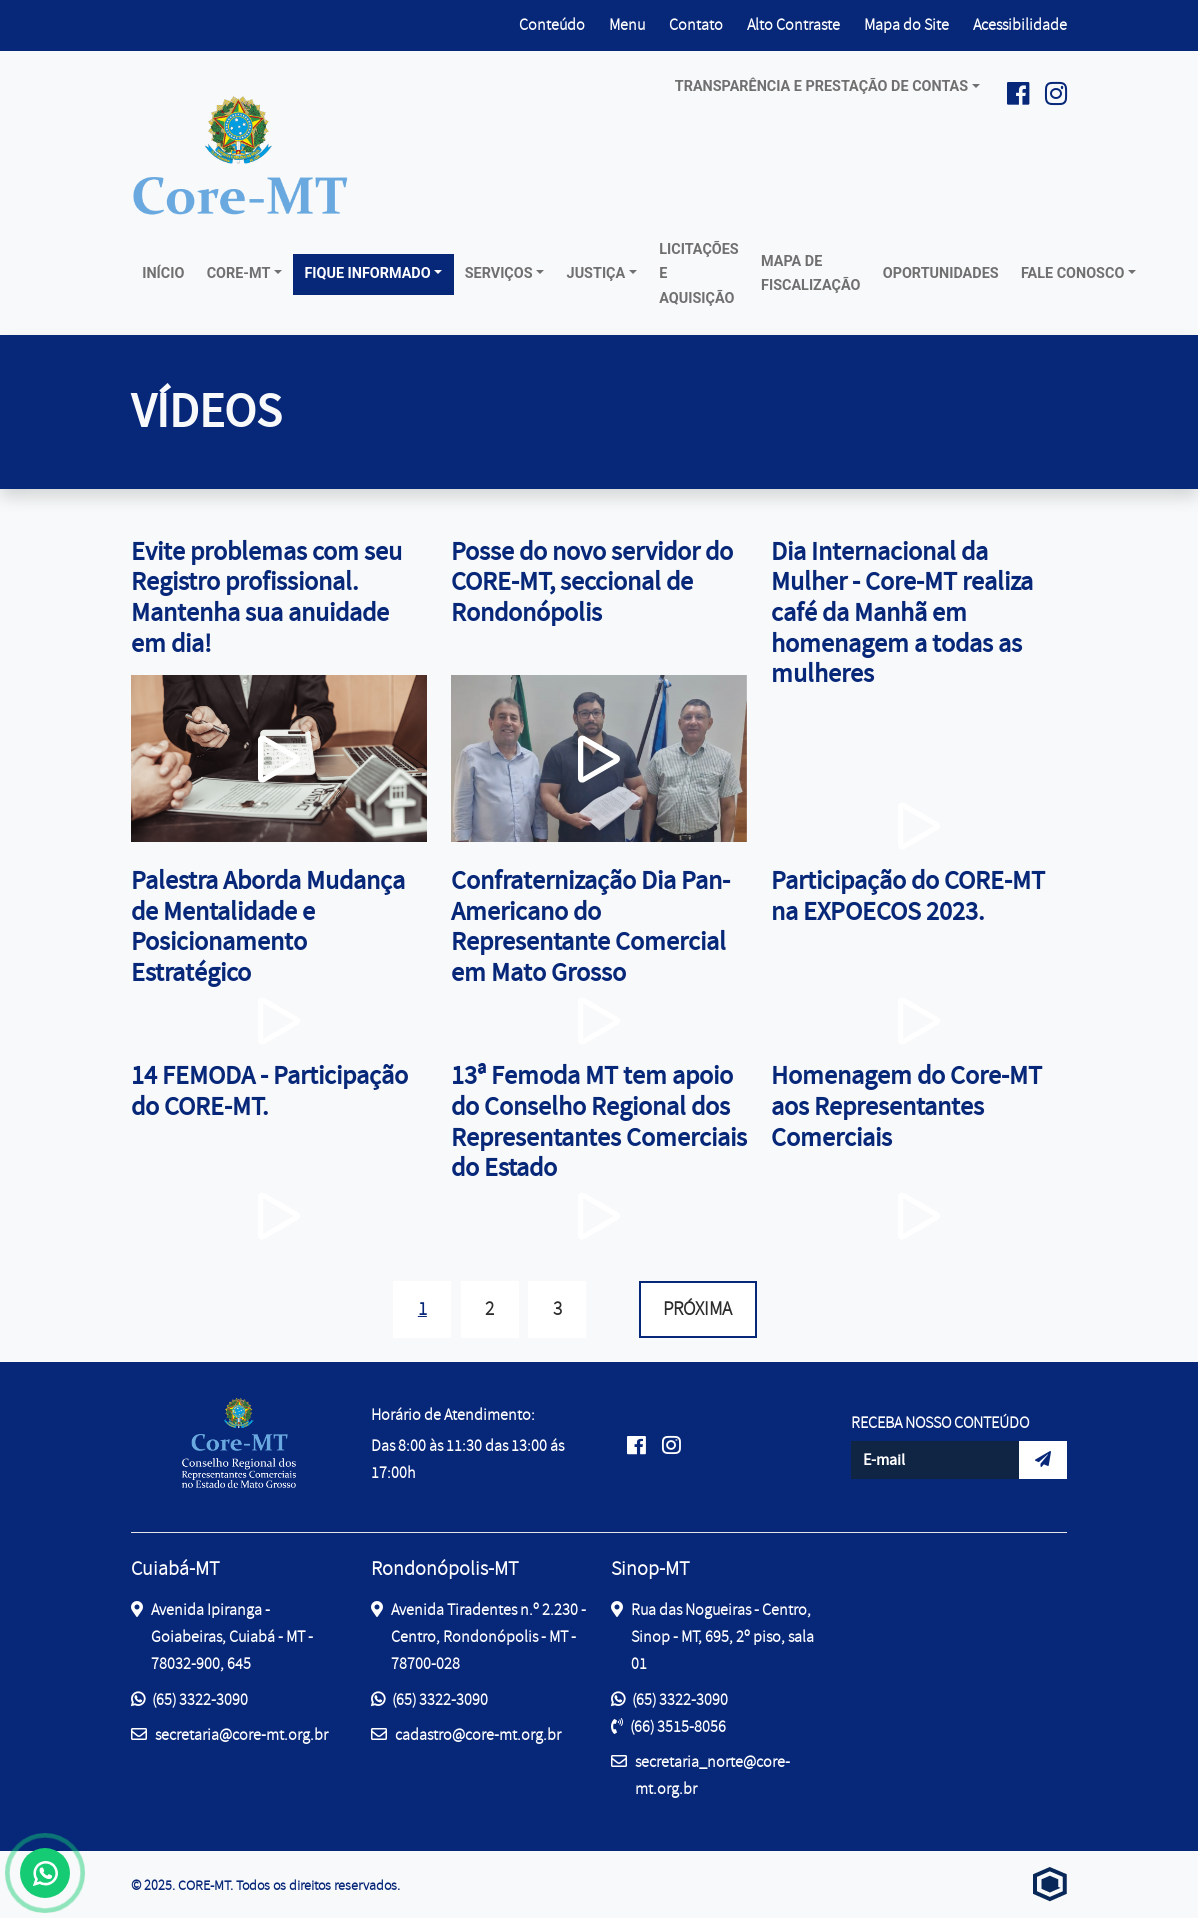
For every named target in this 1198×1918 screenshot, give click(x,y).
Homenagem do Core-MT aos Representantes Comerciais (906, 1106)
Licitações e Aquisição (698, 274)
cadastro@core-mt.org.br (466, 1733)
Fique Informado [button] (367, 273)
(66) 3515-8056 (668, 1727)
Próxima (697, 1309)
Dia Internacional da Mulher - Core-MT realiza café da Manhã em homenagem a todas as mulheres (902, 613)
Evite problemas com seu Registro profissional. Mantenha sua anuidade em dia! (266, 597)
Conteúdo (552, 25)
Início (163, 273)
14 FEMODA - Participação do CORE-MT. (269, 1091)
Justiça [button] (596, 273)
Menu (627, 25)
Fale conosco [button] (1072, 273)
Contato (696, 25)
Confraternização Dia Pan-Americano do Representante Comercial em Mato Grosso (590, 926)
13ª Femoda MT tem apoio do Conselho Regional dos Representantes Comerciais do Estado (599, 1121)
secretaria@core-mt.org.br (229, 1733)
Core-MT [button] (239, 273)
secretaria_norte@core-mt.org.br (700, 1774)
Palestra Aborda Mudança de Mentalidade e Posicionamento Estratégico (268, 926)
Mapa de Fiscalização (810, 273)
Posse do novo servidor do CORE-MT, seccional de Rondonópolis (592, 582)
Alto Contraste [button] (793, 23)
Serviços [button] (499, 273)
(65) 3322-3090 (189, 1700)
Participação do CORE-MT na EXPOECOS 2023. (908, 896)
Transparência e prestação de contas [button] (821, 86)
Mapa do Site (906, 25)
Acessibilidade (1020, 25)
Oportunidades (941, 273)
